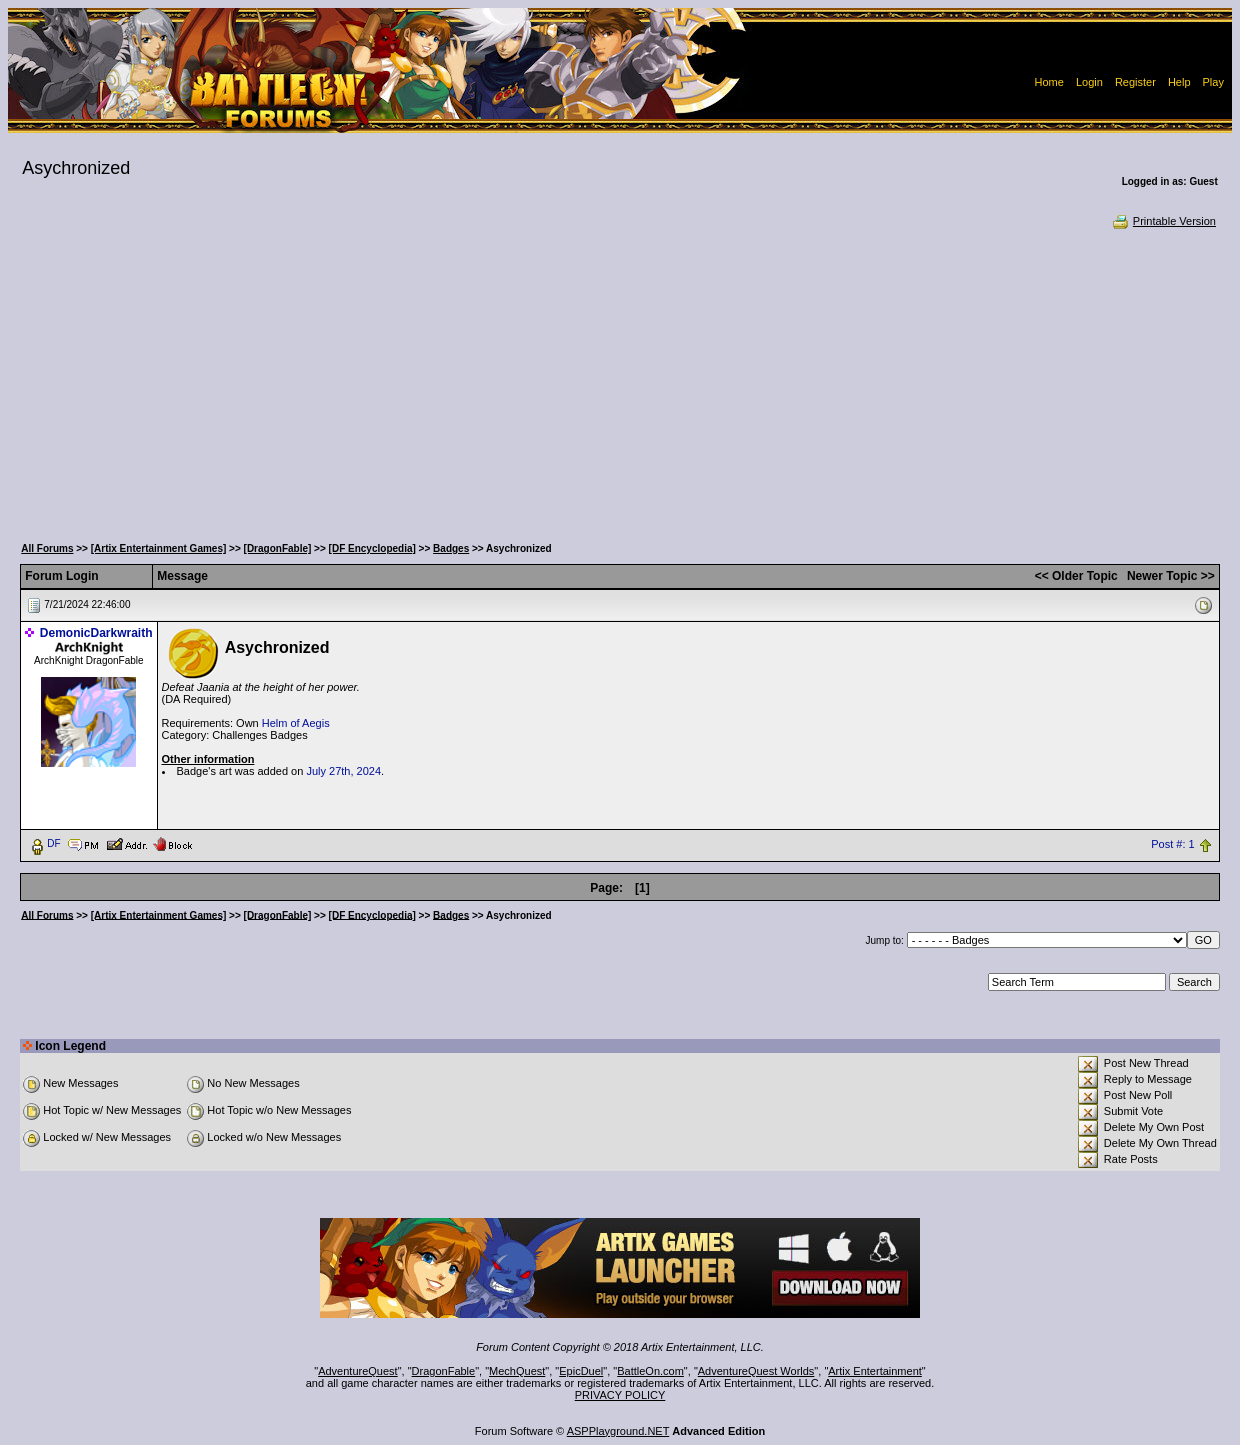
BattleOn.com (650, 1371)
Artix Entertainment (875, 1371)
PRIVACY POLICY (620, 1395)
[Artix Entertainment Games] (159, 548)
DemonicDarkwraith (96, 633)
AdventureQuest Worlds (756, 1371)
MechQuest (517, 1371)
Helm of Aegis (296, 723)
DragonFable (444, 1371)
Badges (451, 548)
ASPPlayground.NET (618, 1431)
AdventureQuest (358, 1371)
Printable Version (1163, 221)
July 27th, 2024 (343, 771)
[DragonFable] (278, 548)
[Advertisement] (620, 380)
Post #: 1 (1172, 844)
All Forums (47, 548)
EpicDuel (581, 1371)
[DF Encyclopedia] (372, 548)
